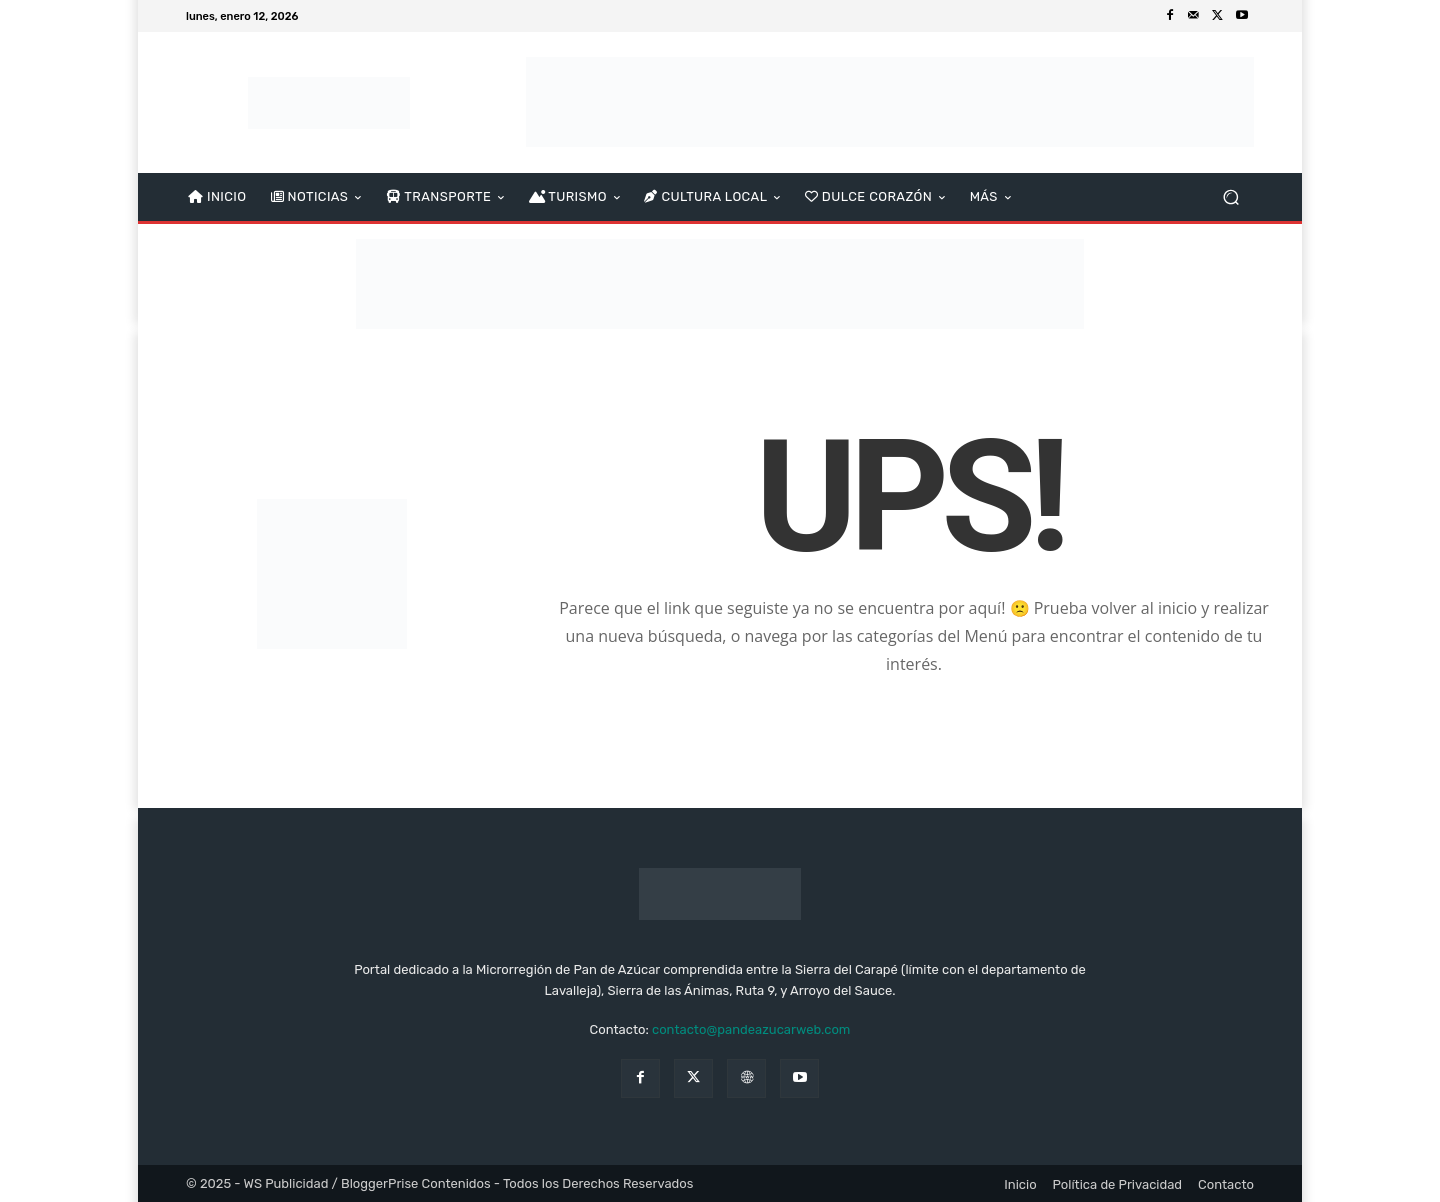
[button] (1230, 197)
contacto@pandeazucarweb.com (751, 1029)
